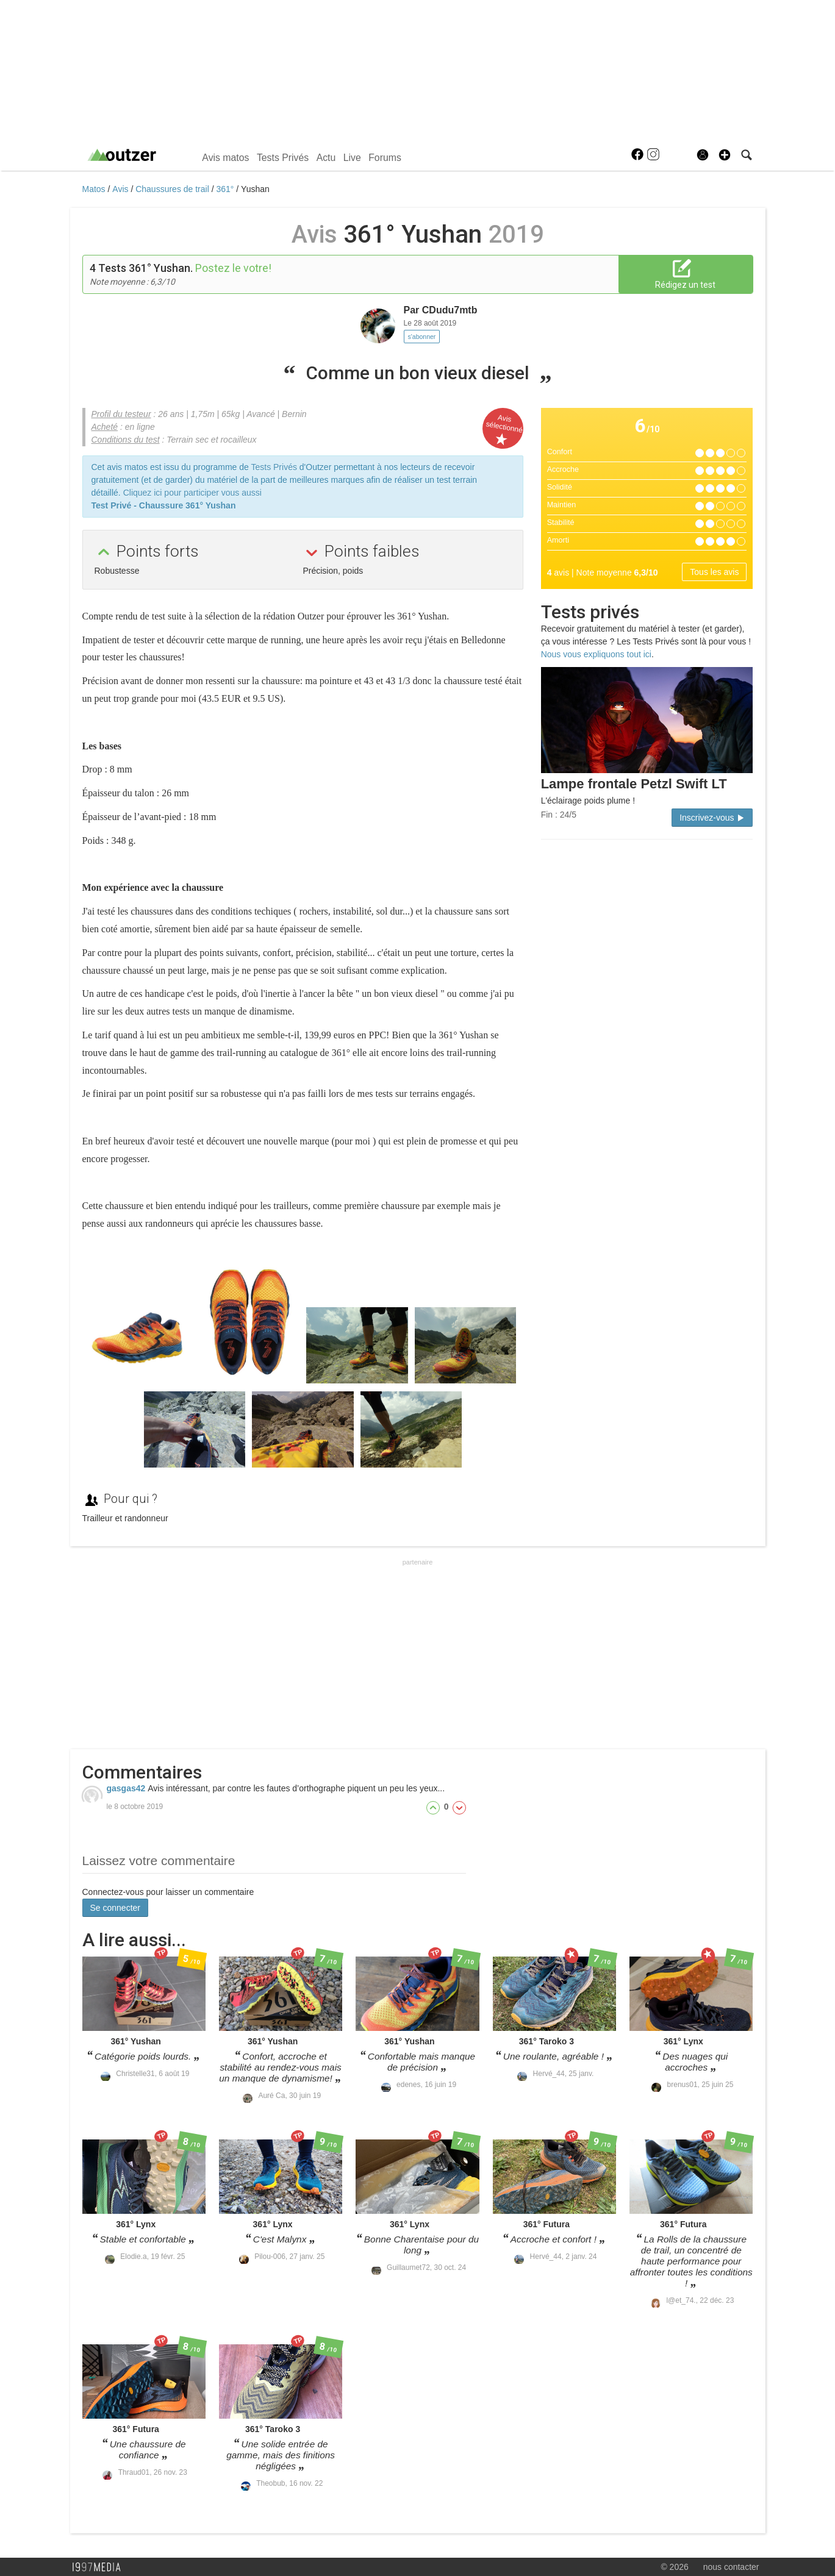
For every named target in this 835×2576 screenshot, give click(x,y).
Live (352, 157)
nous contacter (731, 2567)
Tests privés (590, 612)
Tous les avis (714, 572)
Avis (121, 189)
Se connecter (115, 1908)
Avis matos (225, 157)
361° (226, 189)
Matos (95, 189)
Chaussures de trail (173, 189)
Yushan (255, 189)
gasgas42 (127, 1788)
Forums (384, 157)
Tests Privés (283, 157)
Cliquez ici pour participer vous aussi (192, 493)
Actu (326, 157)
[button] (724, 155)
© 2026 (674, 2567)
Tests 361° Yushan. (145, 268)
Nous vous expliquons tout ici (596, 654)
